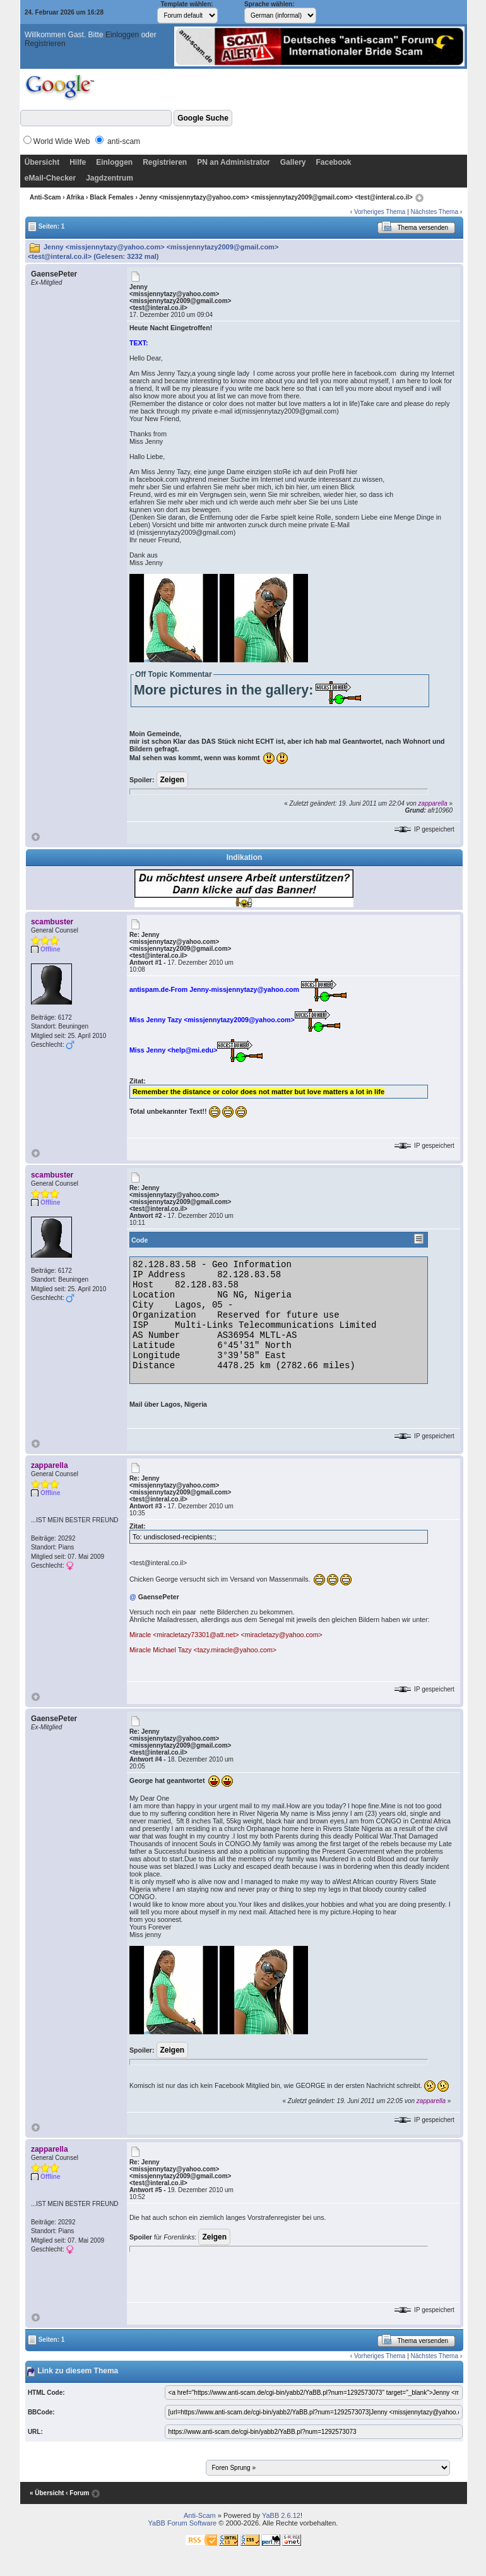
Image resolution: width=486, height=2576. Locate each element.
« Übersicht (47, 2493)
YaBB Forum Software (182, 2523)
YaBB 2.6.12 (281, 2515)
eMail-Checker (50, 178)
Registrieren (45, 43)
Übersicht (42, 162)
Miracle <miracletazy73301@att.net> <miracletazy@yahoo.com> (226, 1634)
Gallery (293, 162)
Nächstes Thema (434, 211)
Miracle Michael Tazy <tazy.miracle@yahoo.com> (202, 1650)
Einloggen (122, 34)
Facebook (333, 162)
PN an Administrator (233, 162)
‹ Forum (77, 2493)
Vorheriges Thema (380, 211)
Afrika (75, 197)
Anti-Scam (45, 197)
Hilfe (77, 162)
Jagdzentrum (109, 178)
